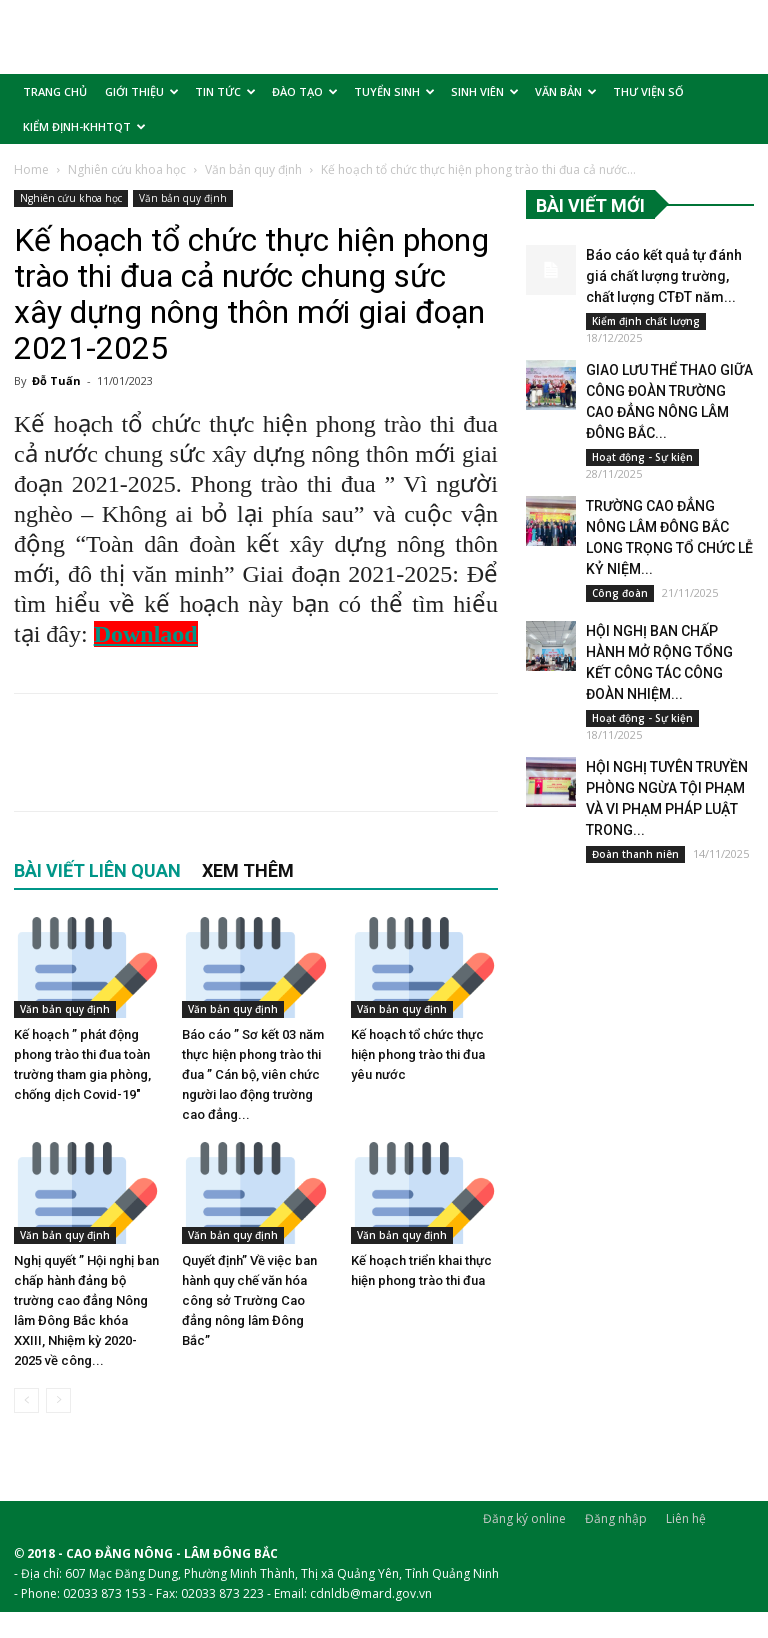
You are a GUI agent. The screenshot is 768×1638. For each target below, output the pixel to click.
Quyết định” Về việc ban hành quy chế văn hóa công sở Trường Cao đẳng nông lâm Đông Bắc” (249, 1300)
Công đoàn (620, 593)
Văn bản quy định (253, 169)
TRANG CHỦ (55, 91)
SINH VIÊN (485, 91)
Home (31, 169)
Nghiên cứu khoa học (127, 169)
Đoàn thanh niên (635, 854)
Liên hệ (686, 1518)
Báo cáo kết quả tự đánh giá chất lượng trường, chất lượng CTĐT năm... (662, 276)
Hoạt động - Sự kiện (642, 457)
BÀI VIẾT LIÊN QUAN (97, 870)
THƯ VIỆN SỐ (648, 91)
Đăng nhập (616, 1518)
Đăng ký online (524, 1518)
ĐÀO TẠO (305, 91)
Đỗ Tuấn (56, 380)
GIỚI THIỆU (142, 91)
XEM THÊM (248, 870)
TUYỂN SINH (394, 91)
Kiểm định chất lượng (646, 321)
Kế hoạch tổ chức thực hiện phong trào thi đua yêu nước (418, 1054)
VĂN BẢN (566, 91)
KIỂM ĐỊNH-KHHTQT (84, 126)
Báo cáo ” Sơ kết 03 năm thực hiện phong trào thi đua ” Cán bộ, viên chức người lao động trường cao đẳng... (253, 1074)
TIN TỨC (225, 91)
